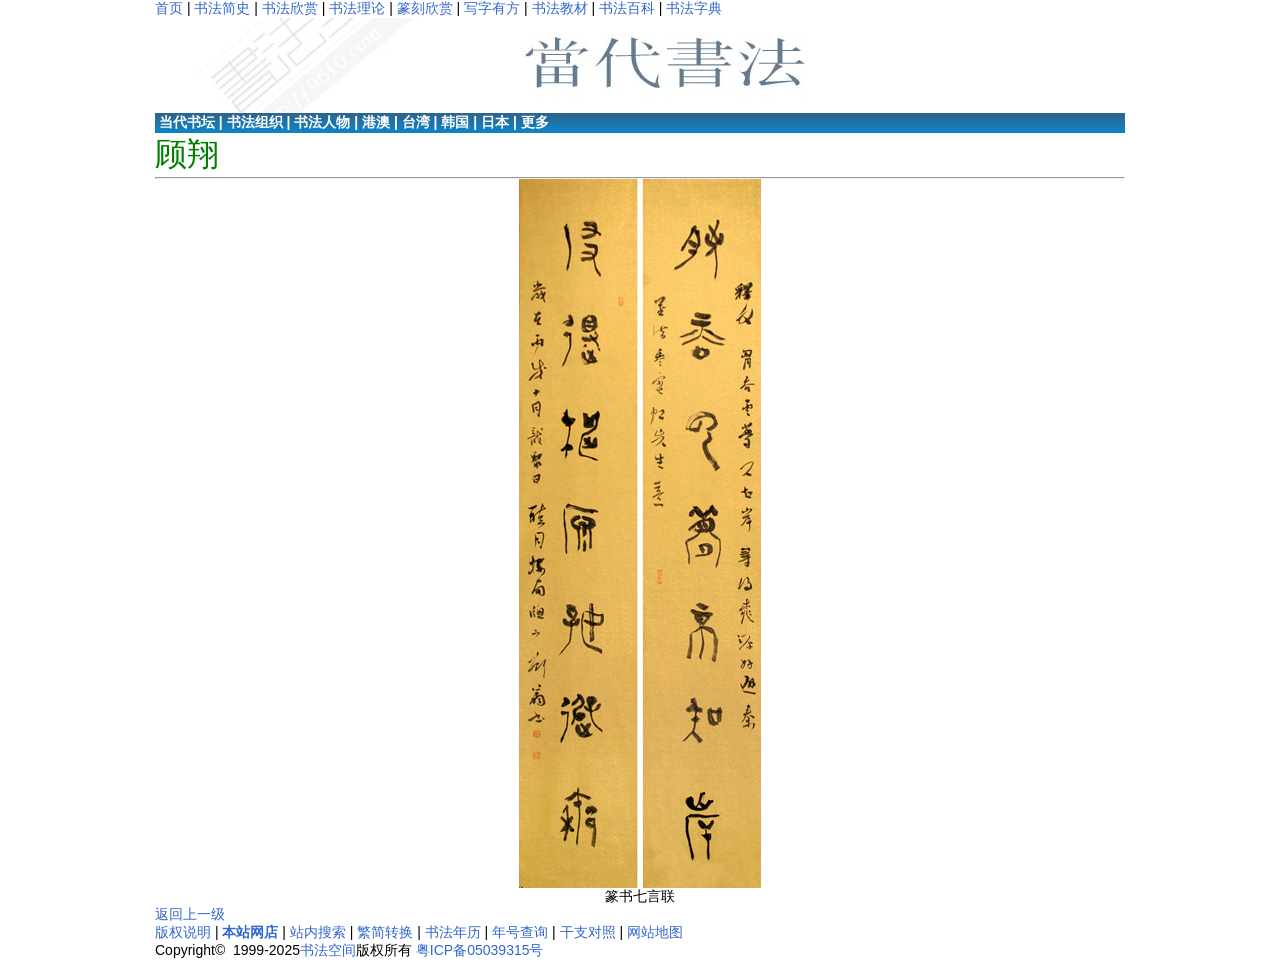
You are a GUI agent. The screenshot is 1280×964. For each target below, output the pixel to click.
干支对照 (588, 932)
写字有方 (492, 8)
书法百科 (627, 8)
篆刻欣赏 (425, 8)
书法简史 (222, 8)
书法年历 (453, 932)
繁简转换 (385, 932)
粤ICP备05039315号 (480, 950)
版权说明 (183, 932)
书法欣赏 (290, 8)
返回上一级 (190, 914)
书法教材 (560, 8)
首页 (169, 8)
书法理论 (357, 8)
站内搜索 (318, 932)
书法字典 (694, 8)
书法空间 (328, 950)
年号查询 (520, 932)
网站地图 (655, 932)
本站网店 (250, 932)
